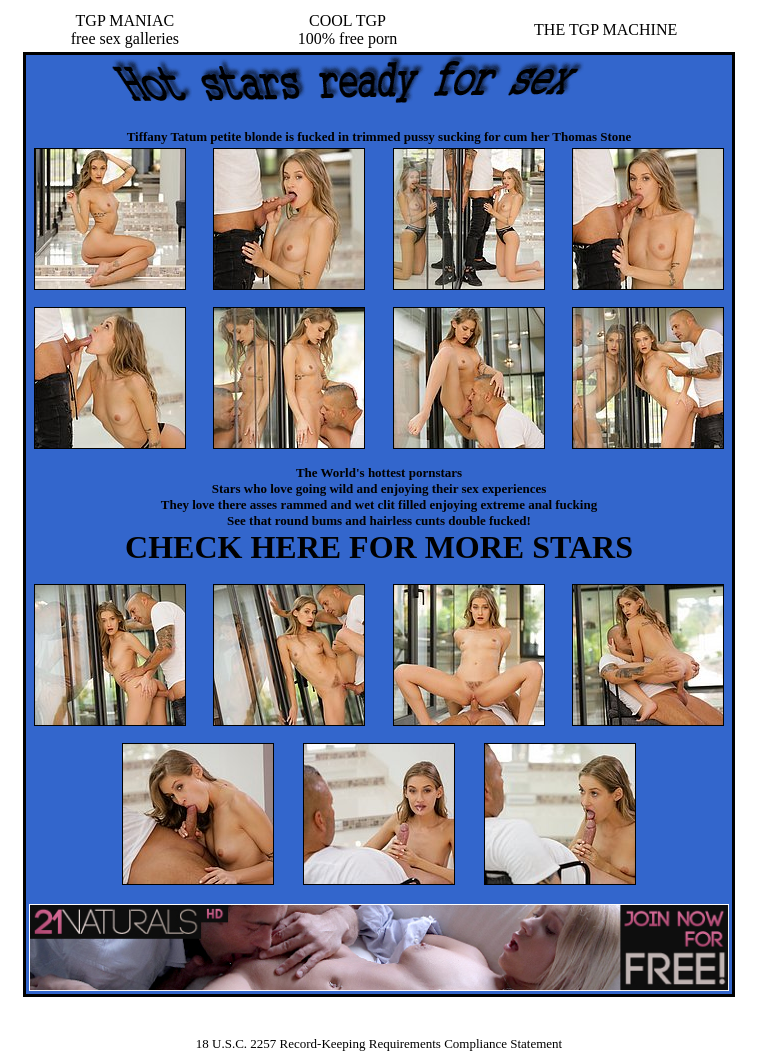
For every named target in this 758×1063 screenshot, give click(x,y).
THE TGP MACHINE (605, 29)
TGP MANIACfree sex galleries (125, 29)
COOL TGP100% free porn (348, 29)
